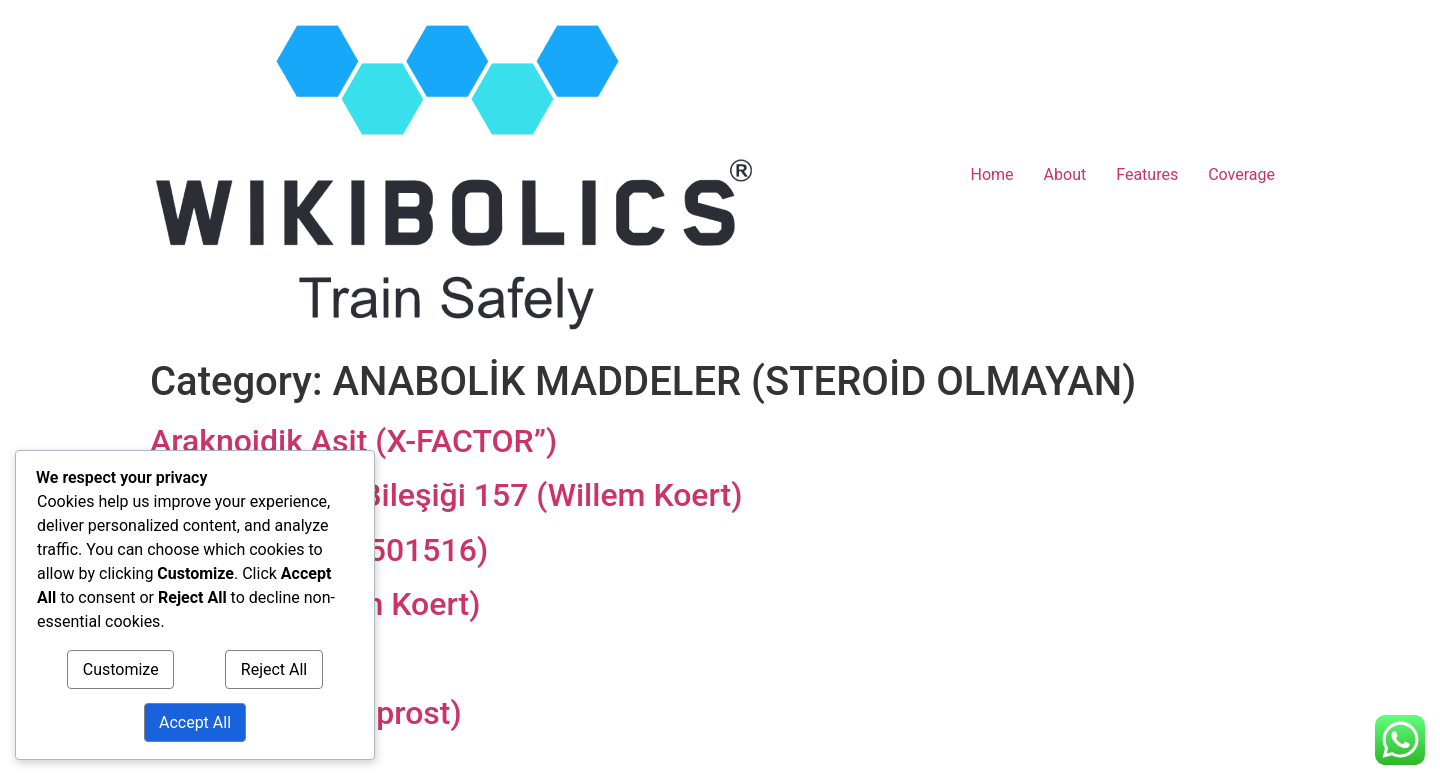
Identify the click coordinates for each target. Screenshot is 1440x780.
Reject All (274, 669)
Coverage (1241, 174)
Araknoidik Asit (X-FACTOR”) (353, 441)
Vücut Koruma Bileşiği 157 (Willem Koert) (446, 495)
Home (992, 174)
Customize (121, 669)
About (1065, 174)
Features (1147, 174)
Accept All (195, 722)
